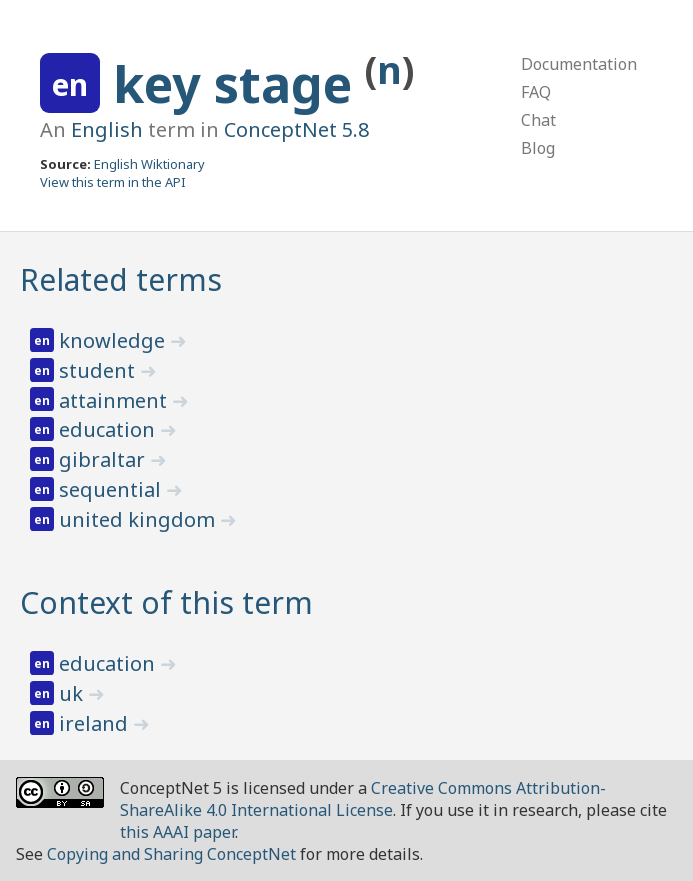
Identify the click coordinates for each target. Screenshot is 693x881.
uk (73, 693)
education (109, 429)
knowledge (114, 340)
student (99, 370)
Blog (538, 148)
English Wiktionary (149, 164)
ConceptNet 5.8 (296, 129)
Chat (538, 120)
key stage (239, 84)
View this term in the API (113, 182)
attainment (115, 400)
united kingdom (139, 519)
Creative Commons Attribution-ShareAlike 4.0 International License (363, 799)
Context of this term (166, 602)
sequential (112, 489)
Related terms (121, 279)
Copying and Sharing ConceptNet (171, 854)
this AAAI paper (177, 832)
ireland (96, 723)
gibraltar (104, 459)
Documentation (579, 64)
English (107, 129)
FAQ (536, 92)
